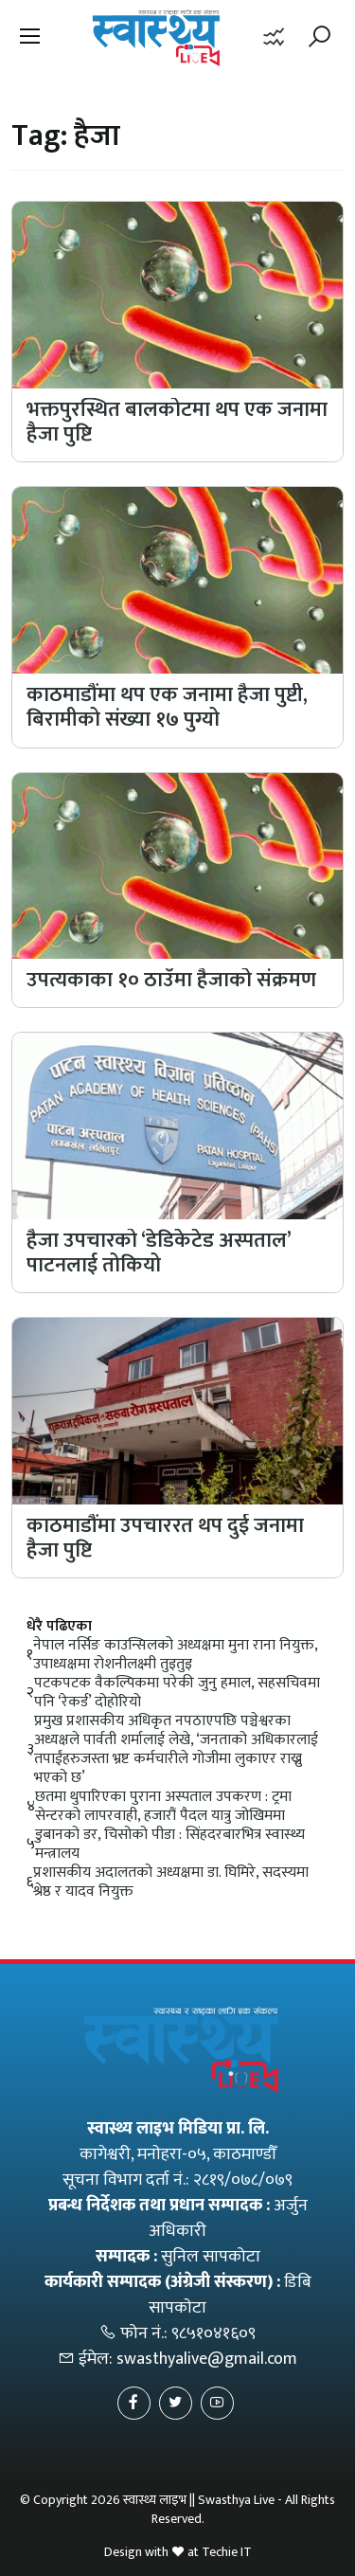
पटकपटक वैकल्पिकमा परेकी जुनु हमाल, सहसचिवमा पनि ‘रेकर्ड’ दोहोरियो (177, 1693)
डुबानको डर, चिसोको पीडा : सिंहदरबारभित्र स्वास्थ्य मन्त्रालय (170, 1845)
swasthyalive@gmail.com (206, 2359)
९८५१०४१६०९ (213, 2333)
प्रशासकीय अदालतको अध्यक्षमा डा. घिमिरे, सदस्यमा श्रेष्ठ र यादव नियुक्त (171, 1882)
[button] (30, 38)
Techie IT (227, 2552)
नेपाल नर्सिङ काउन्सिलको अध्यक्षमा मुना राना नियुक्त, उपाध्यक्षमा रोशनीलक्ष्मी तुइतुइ (175, 1655)
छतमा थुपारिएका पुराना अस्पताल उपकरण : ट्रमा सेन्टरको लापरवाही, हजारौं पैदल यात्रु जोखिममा (163, 1807)
